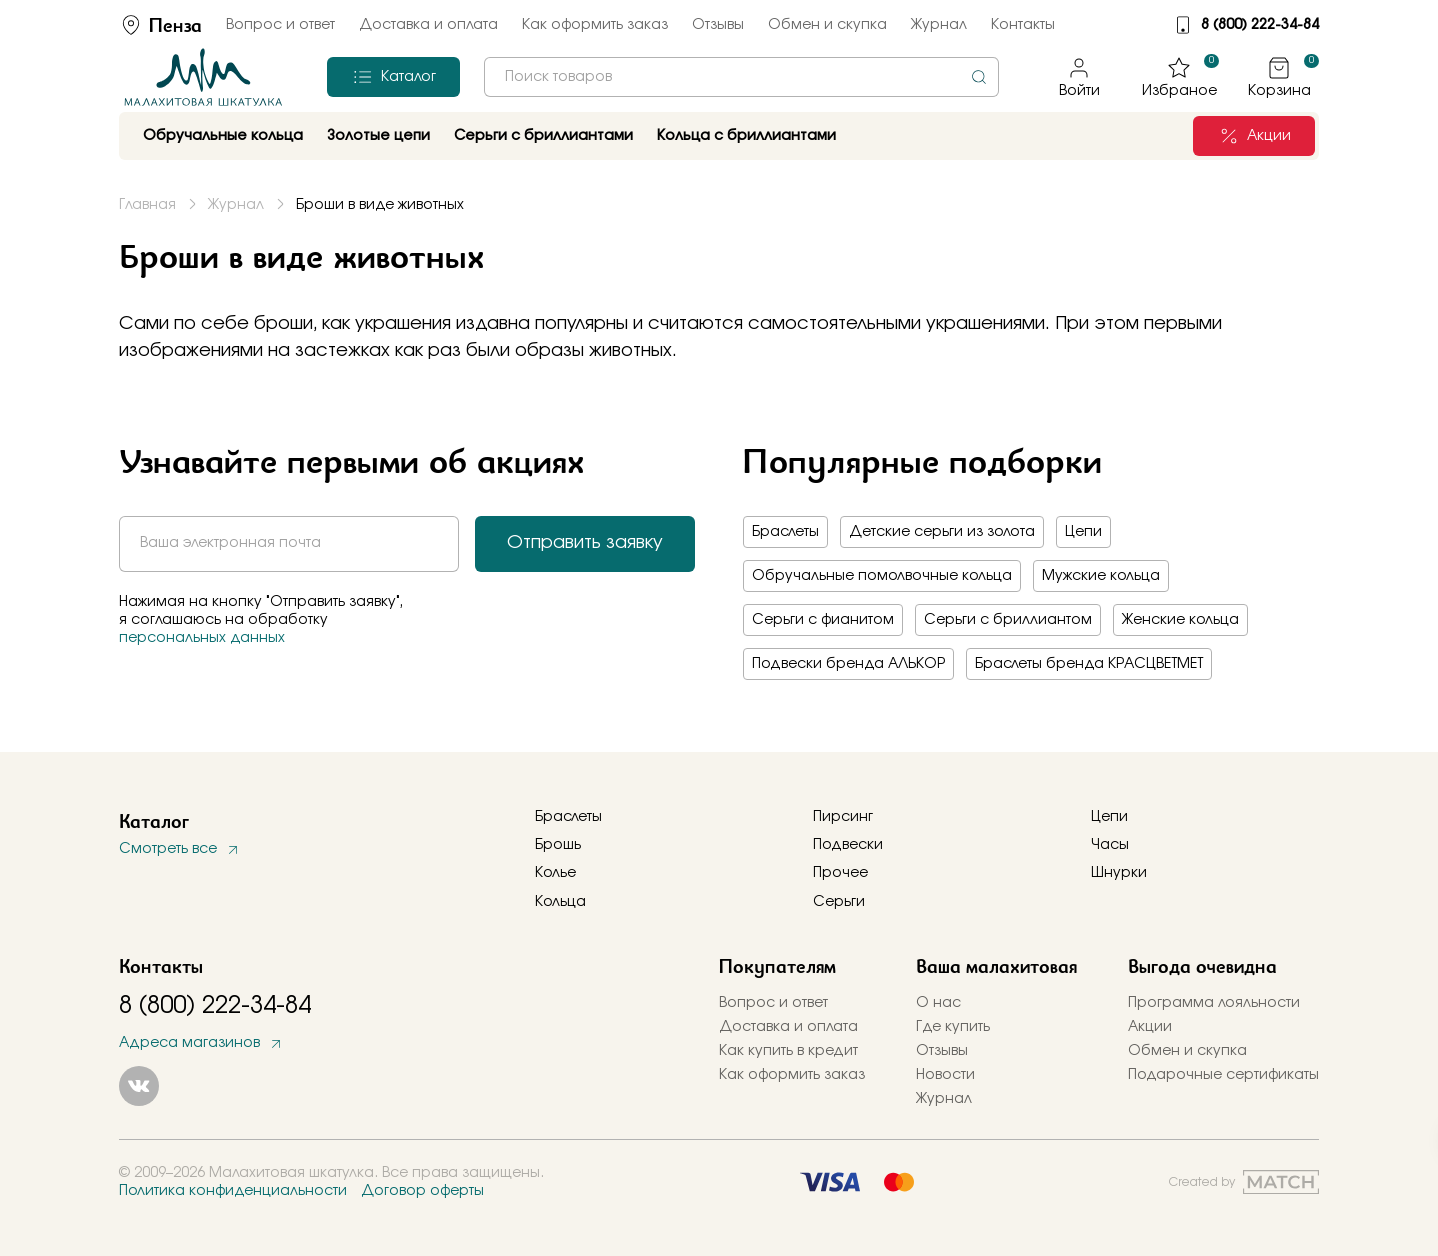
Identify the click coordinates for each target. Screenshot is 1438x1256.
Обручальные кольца (223, 136)
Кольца (560, 902)
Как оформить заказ (595, 25)
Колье (555, 873)
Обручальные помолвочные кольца (882, 576)
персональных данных (202, 638)
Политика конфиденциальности (233, 1191)
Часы (1110, 845)
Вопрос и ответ (280, 25)
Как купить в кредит (788, 1051)
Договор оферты (422, 1191)
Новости (945, 1075)
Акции (1150, 1027)
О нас (938, 1003)
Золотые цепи (378, 136)
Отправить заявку (585, 543)
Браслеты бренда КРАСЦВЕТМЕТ (1089, 664)
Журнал (939, 25)
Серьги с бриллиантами (543, 136)
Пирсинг (843, 817)
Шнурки (1119, 873)
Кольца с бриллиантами (746, 136)
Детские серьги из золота (942, 532)
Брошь (558, 845)
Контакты (1023, 25)
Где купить (953, 1027)
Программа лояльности (1214, 1003)
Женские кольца (1180, 620)
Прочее (840, 873)
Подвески (848, 845)
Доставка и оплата (428, 25)
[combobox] (741, 77)
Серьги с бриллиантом (1008, 620)
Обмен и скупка (827, 25)
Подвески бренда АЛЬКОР (848, 664)
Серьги (839, 902)
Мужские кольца (1101, 576)
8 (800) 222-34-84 (1260, 25)
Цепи (1083, 532)
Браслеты (785, 532)
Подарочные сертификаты (1223, 1075)
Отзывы (718, 25)
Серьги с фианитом (823, 620)
